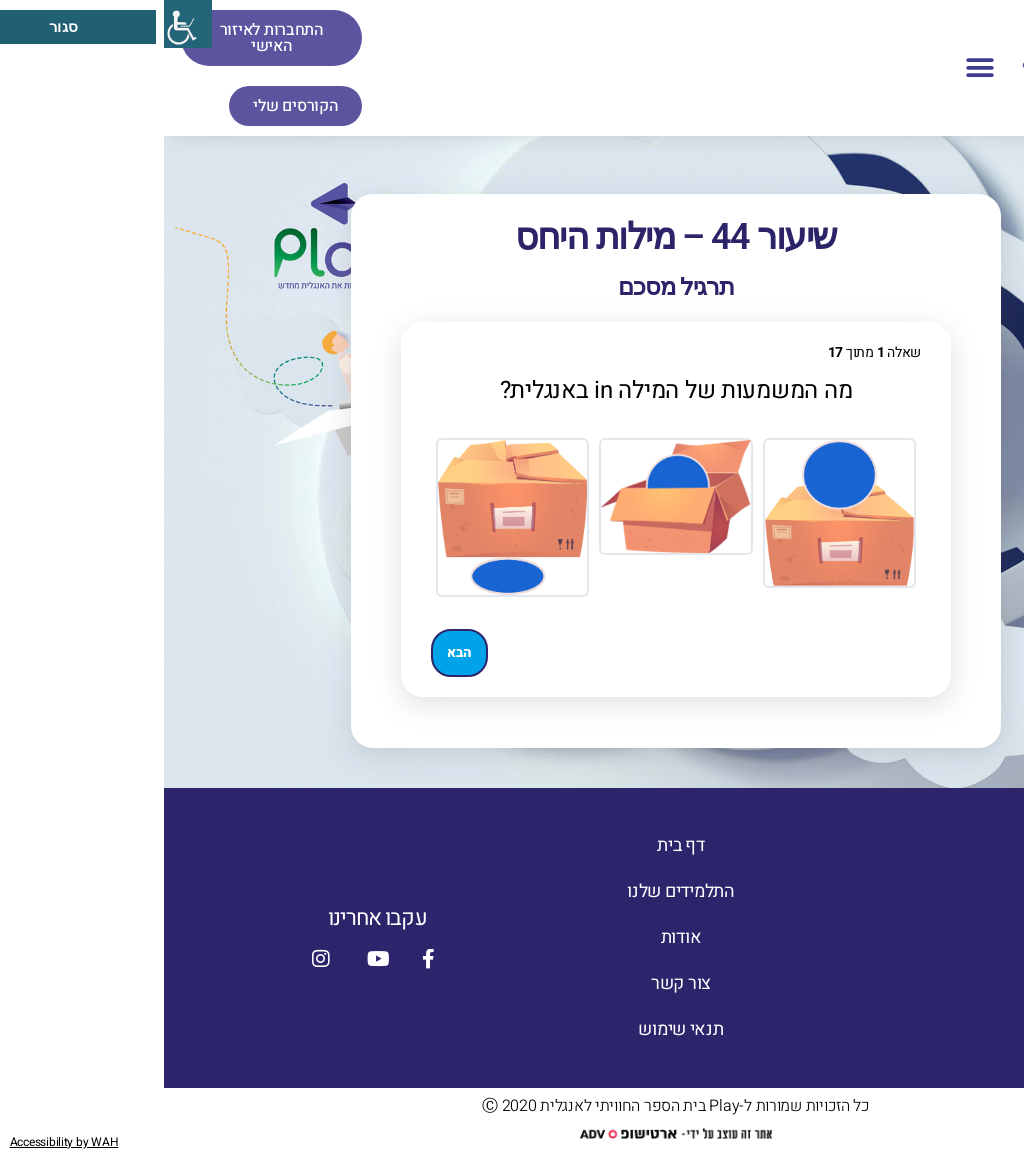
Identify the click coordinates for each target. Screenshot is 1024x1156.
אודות (517, 937)
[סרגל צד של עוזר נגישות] (24, 24)
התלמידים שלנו (517, 891)
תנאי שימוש (516, 1029)
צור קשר (517, 983)
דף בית (516, 845)
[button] (815, 68)
